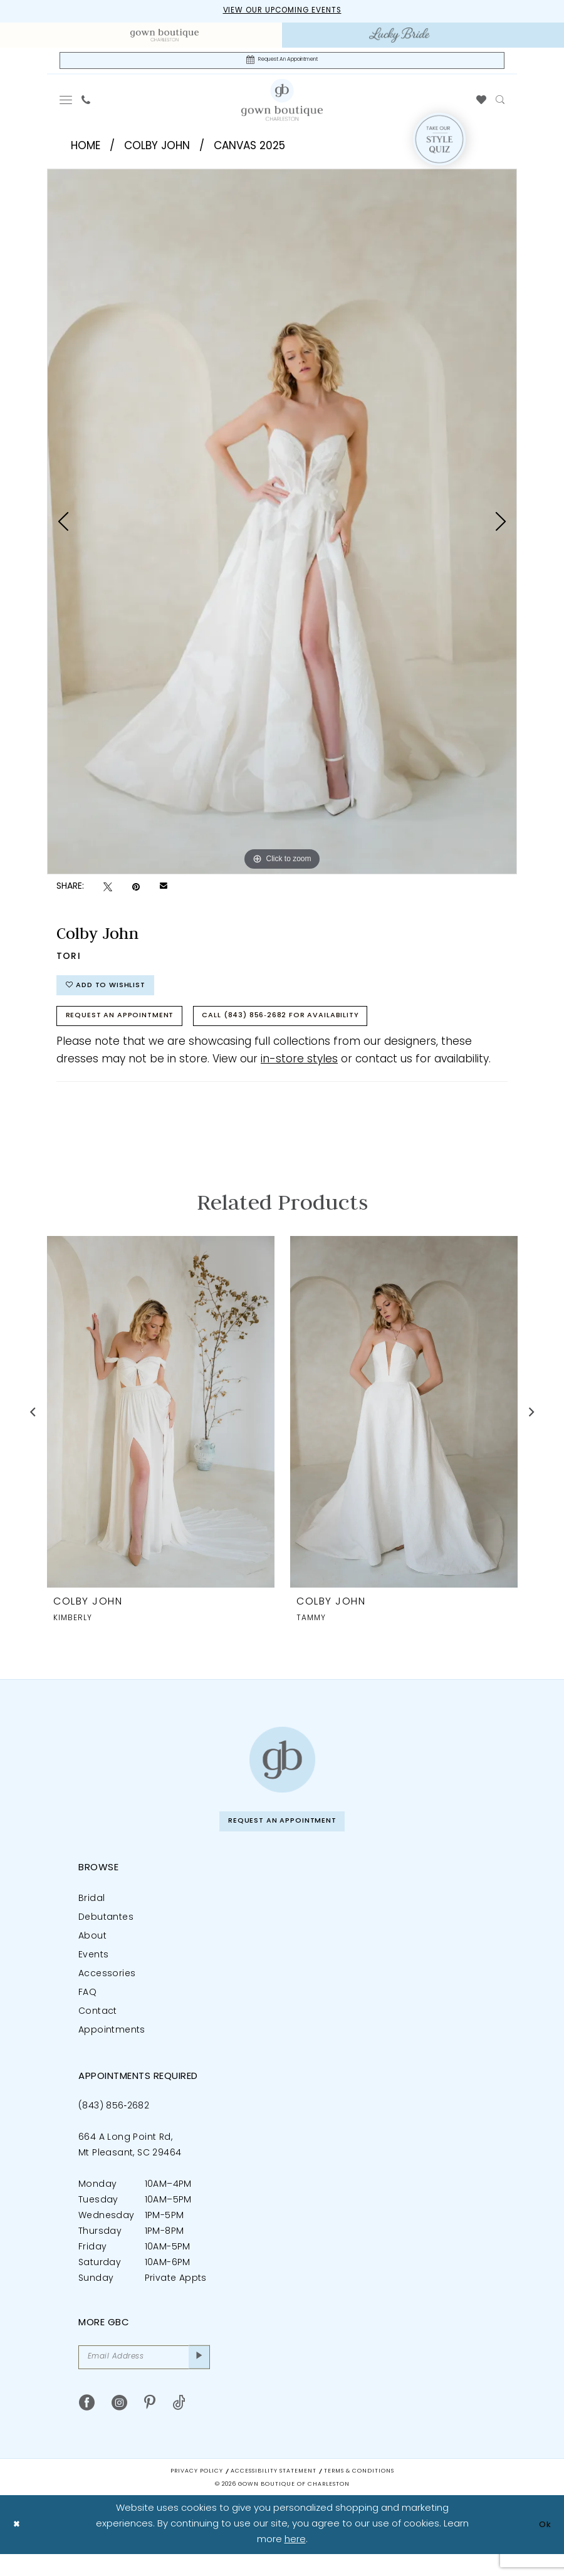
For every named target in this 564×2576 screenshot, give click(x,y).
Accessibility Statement (273, 2493)
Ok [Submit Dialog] (543, 2546)
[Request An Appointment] (282, 63)
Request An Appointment (129, 1029)
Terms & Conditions (359, 2493)
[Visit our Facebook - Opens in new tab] (86, 2424)
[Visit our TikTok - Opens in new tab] (179, 2424)
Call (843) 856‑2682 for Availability (316, 1029)
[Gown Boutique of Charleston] (282, 1774)
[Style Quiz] (439, 143)
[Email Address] (144, 2377)
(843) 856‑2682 (113, 2123)
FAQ (87, 2010)
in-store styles (299, 1074)
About (92, 1954)
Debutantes (105, 1935)
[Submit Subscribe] (197, 2377)
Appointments (111, 2048)
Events (93, 1972)
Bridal (91, 1916)
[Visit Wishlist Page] (481, 104)
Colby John (157, 150)
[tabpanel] (282, 525)
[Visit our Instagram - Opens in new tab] (119, 2424)
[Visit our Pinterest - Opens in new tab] (150, 2424)
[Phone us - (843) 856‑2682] (86, 104)
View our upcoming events (282, 11)
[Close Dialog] (18, 2546)
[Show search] (500, 104)
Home (85, 150)
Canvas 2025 (249, 150)
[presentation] (160, 1426)
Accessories (106, 1991)
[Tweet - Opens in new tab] (108, 891)
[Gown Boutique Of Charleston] (282, 103)
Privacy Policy (196, 2493)
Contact (97, 2029)
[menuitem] (164, 36)
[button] (66, 104)
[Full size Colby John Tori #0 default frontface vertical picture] (282, 525)
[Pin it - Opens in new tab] (136, 891)
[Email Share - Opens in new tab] (163, 891)
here (295, 2561)
